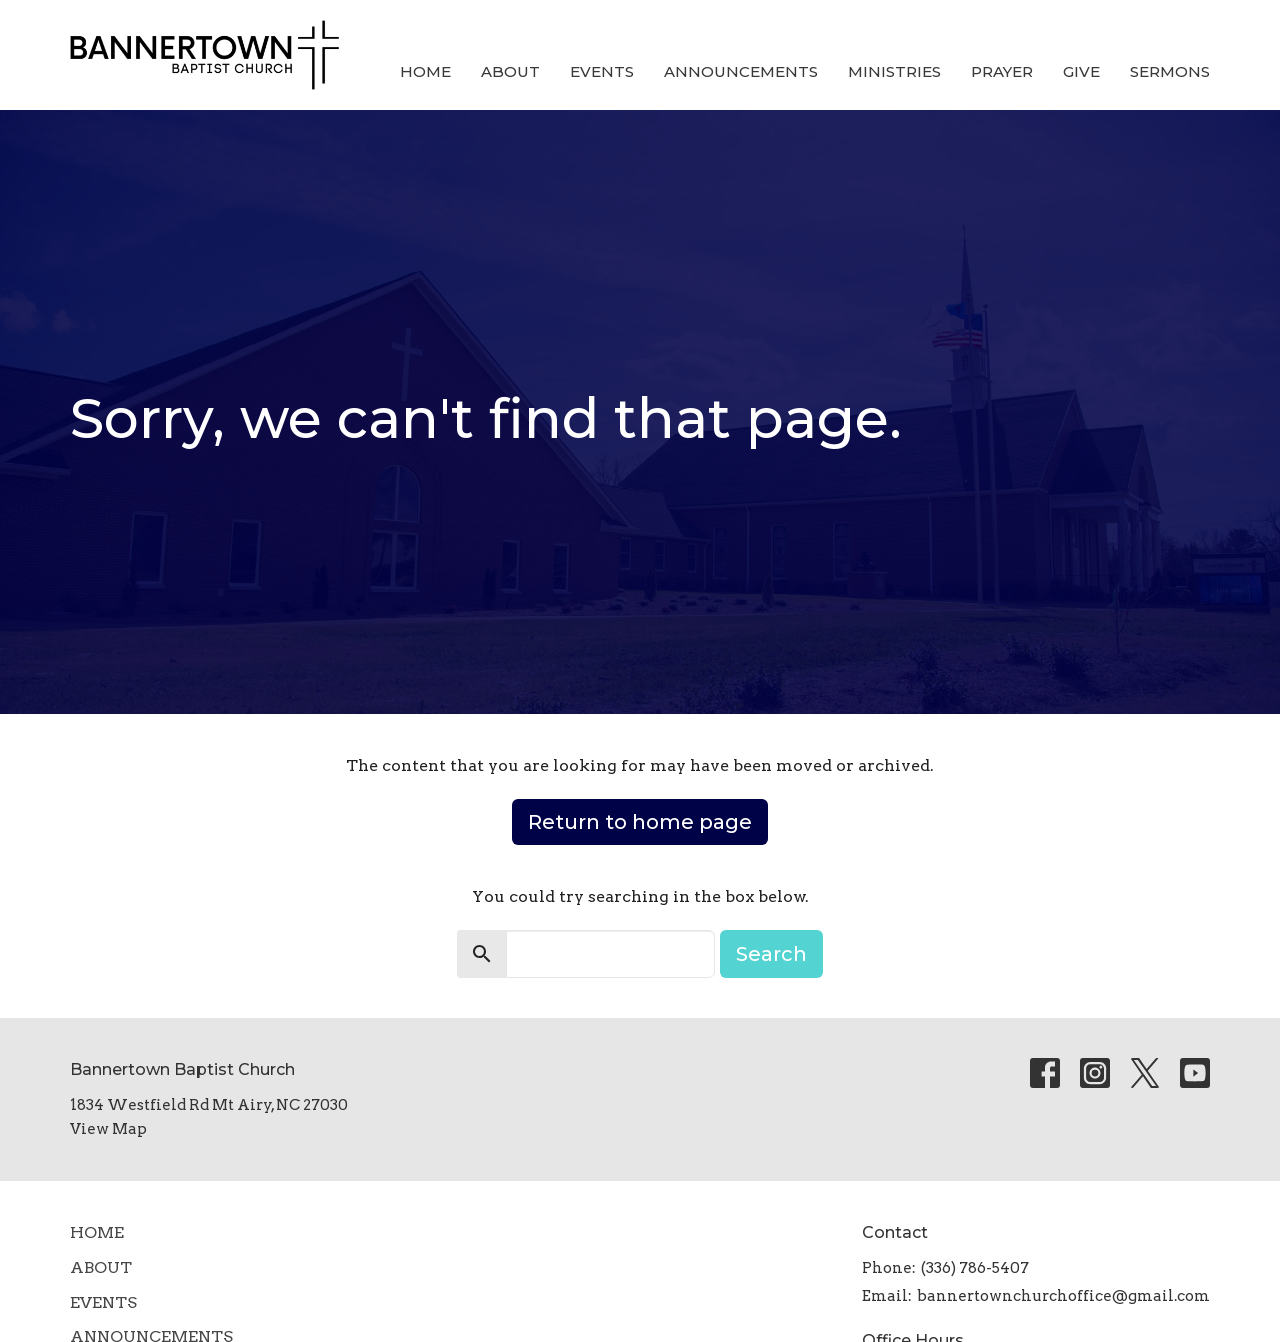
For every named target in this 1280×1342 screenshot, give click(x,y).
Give (1081, 71)
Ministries (894, 71)
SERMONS (1170, 71)
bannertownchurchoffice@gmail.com (1063, 1296)
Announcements (741, 71)
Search (771, 954)
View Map (108, 1129)
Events (602, 71)
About (510, 71)
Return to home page (640, 822)
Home (425, 71)
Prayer (1002, 71)
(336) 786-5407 (975, 1268)
